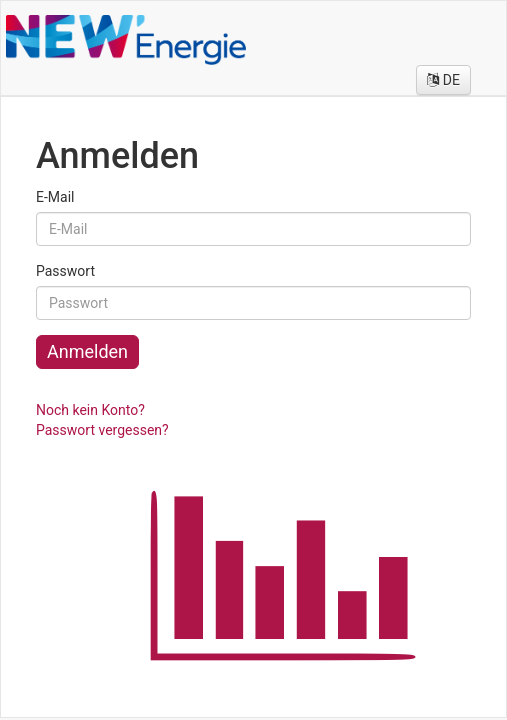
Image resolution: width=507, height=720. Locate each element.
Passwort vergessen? (102, 430)
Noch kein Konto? (90, 410)
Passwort (65, 271)
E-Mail (55, 197)
